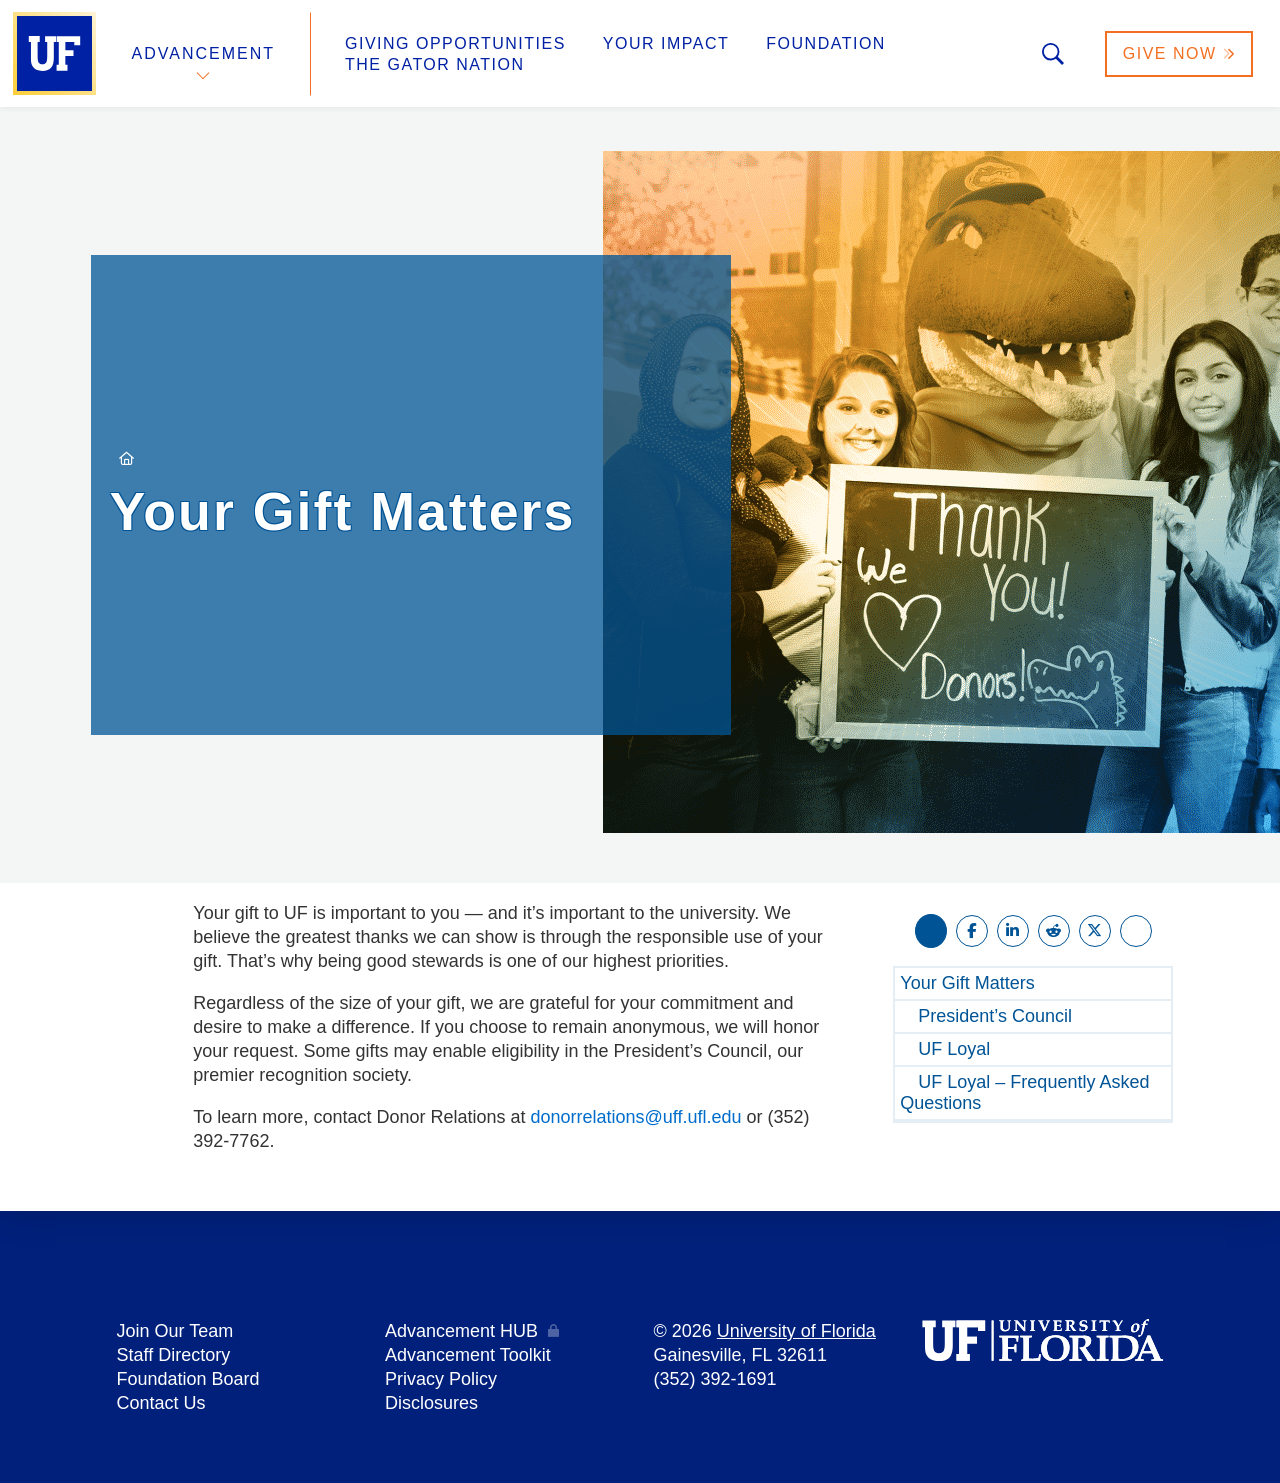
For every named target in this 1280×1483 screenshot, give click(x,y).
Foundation (826, 43)
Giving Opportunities (455, 43)
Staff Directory (174, 1355)
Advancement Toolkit (468, 1355)
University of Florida (796, 1331)
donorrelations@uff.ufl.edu (636, 1117)
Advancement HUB (461, 1331)
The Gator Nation (435, 64)
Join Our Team (175, 1331)
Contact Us (161, 1403)
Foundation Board (188, 1379)
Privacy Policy (441, 1379)
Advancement (204, 53)
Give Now (1179, 53)
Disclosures (431, 1403)
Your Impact (666, 43)
